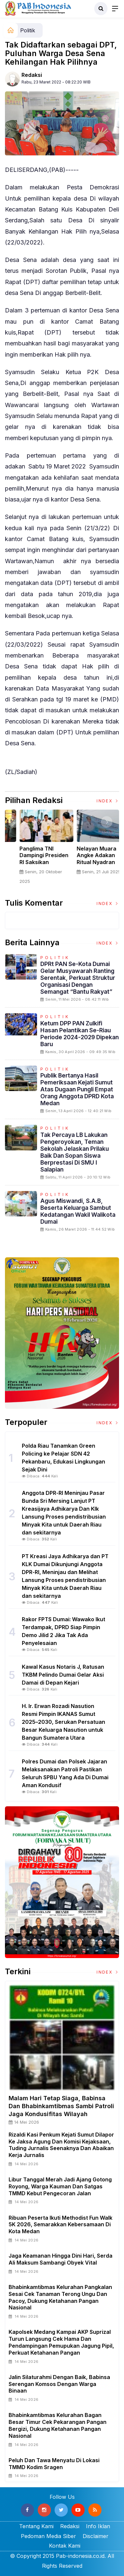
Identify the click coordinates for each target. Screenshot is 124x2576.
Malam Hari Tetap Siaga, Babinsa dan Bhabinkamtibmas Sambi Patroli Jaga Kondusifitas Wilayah (61, 2106)
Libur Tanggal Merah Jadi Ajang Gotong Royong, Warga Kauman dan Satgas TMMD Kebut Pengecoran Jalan (60, 2186)
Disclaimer (95, 2536)
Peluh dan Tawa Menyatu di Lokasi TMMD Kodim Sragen (54, 2463)
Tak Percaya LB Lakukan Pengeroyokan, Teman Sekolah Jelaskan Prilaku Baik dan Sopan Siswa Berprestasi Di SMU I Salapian (74, 1152)
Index (108, 800)
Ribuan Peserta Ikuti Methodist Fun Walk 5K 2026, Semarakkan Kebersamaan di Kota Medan (60, 2224)
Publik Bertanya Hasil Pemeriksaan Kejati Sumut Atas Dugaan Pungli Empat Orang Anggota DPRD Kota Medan (77, 1089)
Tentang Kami (36, 2526)
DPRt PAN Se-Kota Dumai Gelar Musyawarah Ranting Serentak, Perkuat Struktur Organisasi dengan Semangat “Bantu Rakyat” (77, 977)
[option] (33, 849)
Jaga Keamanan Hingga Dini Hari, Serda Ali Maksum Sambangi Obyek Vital (60, 2259)
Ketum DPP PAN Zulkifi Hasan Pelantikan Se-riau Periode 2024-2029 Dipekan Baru (79, 1033)
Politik (27, 30)
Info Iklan (98, 2526)
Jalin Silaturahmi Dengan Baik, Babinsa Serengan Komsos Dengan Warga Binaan (59, 2384)
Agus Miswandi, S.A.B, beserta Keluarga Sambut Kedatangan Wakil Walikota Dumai (77, 1211)
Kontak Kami (64, 2545)
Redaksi (31, 75)
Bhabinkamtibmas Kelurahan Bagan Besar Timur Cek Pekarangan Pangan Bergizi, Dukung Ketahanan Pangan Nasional (57, 2425)
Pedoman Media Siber (48, 2536)
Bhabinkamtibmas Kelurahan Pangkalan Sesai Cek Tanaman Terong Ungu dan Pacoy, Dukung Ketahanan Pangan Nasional (60, 2297)
